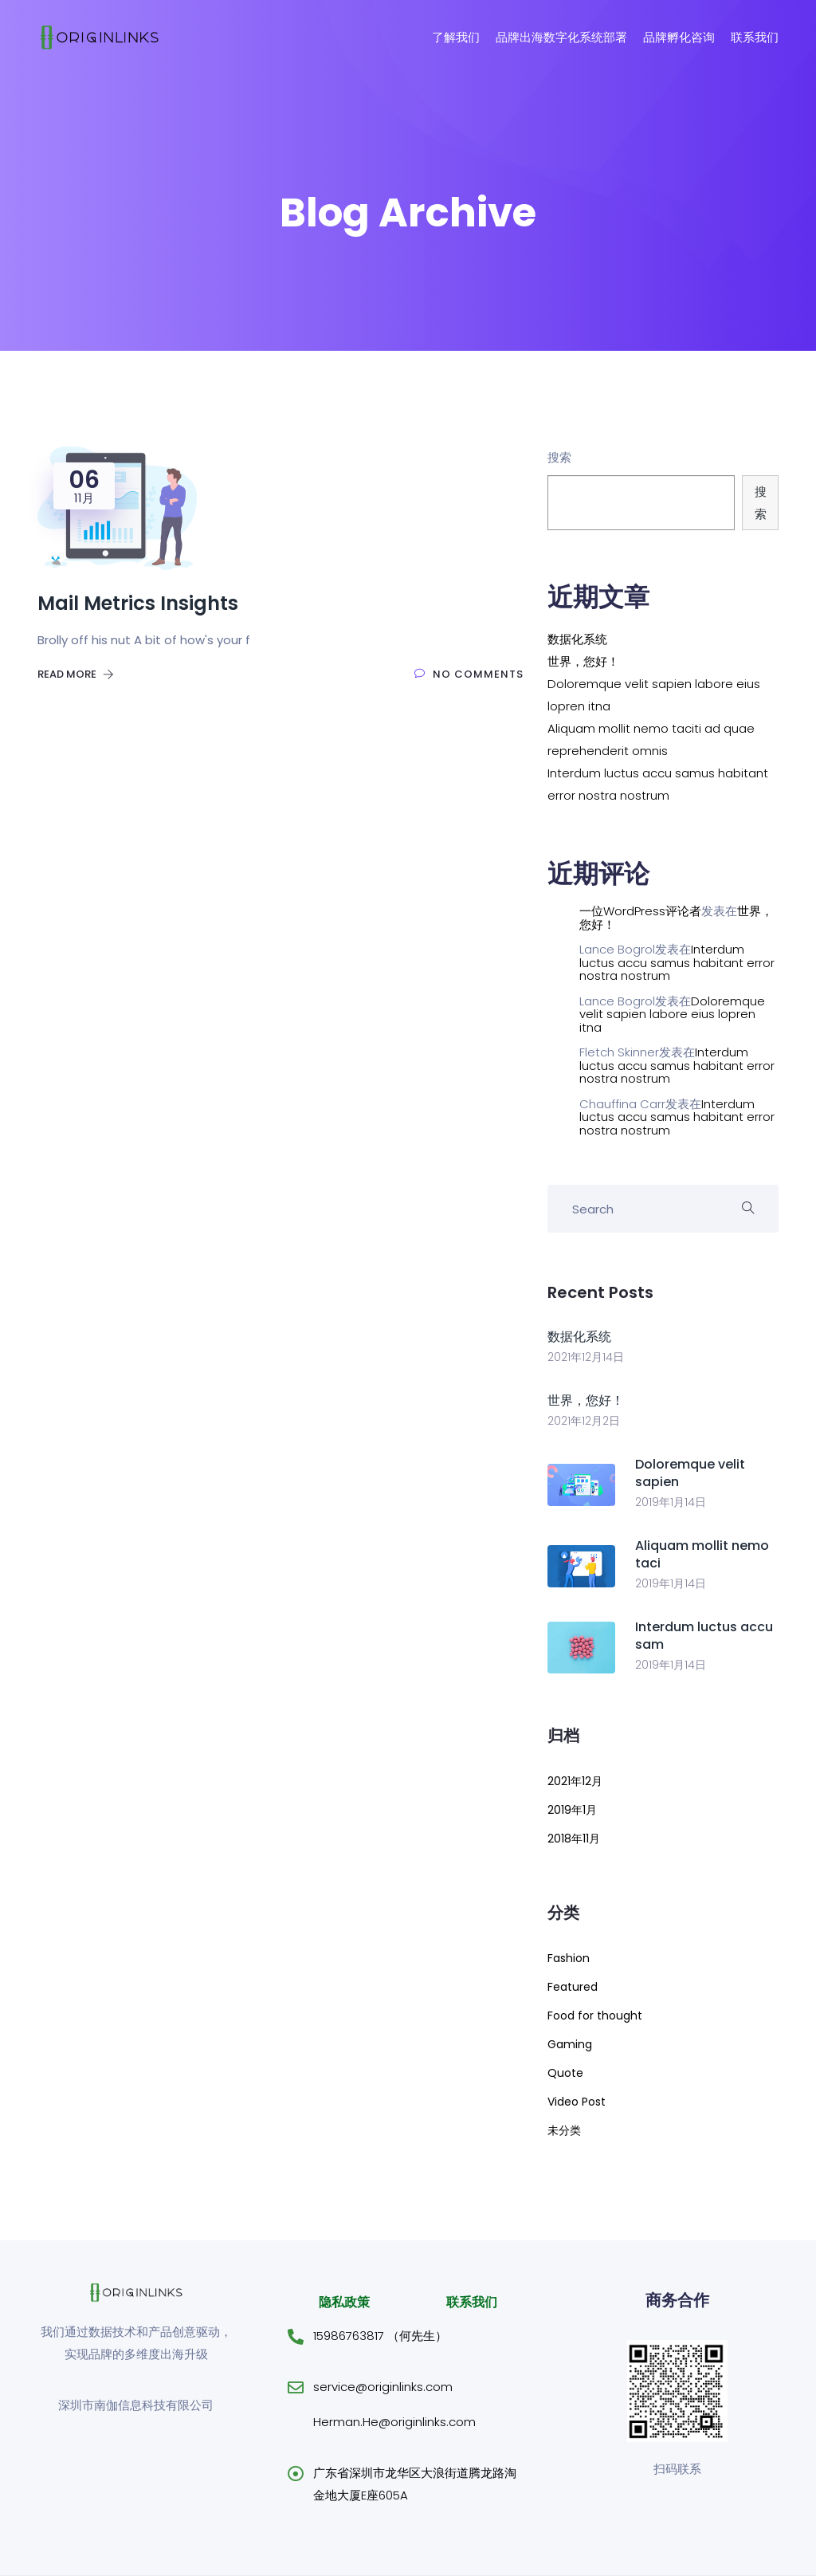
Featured (572, 1987)
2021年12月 (574, 1781)
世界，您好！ (583, 661)
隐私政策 (344, 2302)
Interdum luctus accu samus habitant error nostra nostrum (677, 962)
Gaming (569, 2044)
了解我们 (456, 37)
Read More (75, 674)
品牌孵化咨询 (679, 37)
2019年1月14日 (670, 1502)
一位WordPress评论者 (640, 911)
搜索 (559, 457)
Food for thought (594, 2015)
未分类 (564, 2130)
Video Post (576, 2102)
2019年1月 (572, 1810)
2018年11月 (573, 1838)
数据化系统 (577, 639)
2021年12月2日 (583, 1421)
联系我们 (755, 37)
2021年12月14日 (585, 1357)
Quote (565, 2073)
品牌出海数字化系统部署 (561, 37)
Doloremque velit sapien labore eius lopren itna (672, 1014)
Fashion (568, 1958)
